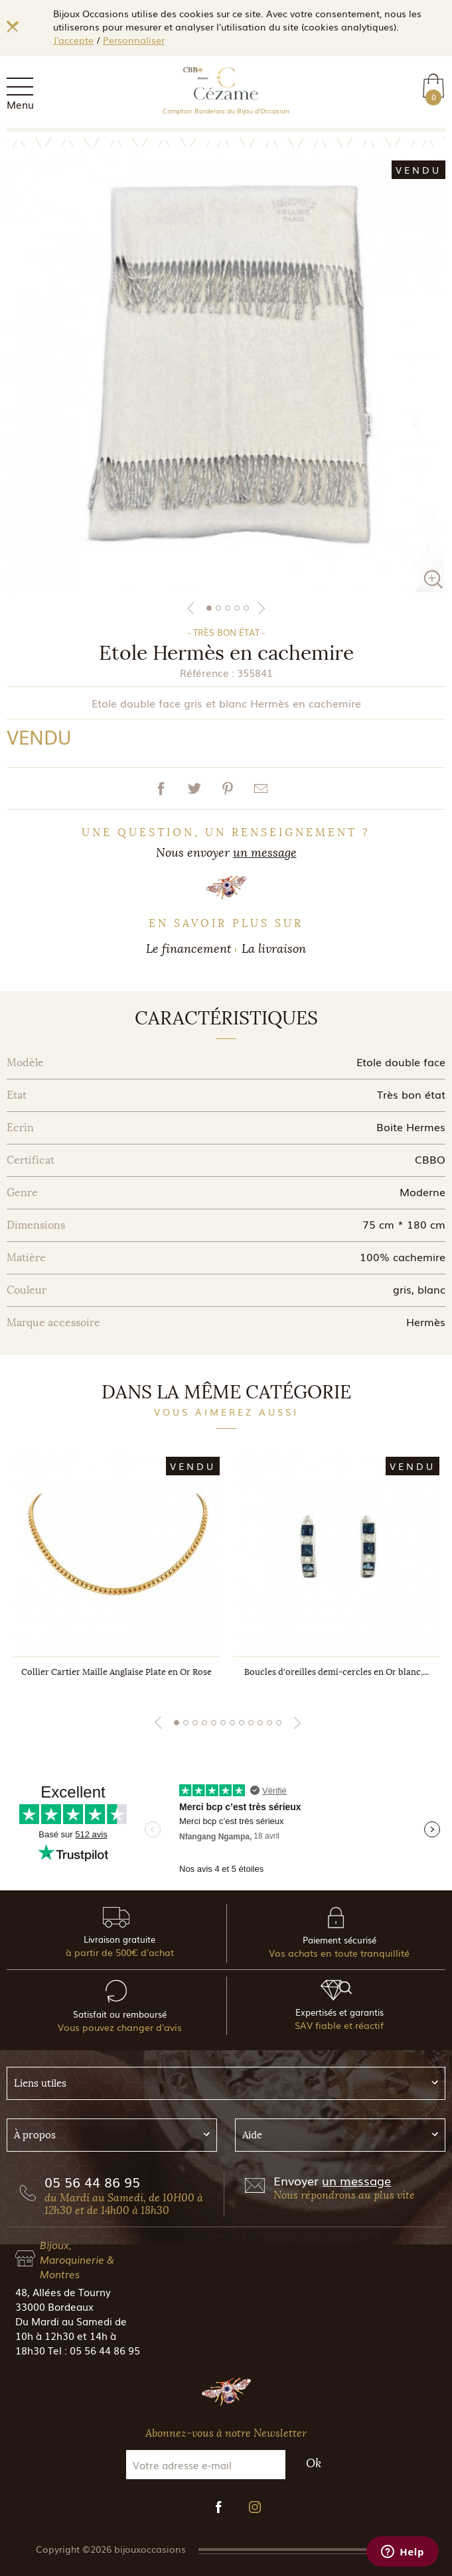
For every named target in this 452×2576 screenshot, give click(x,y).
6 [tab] (223, 1722)
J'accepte (73, 39)
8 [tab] (241, 1722)
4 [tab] (237, 608)
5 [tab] (246, 608)
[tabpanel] (226, 373)
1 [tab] (209, 608)
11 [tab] (269, 1722)
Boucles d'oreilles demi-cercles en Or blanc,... (336, 1672)
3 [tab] (227, 608)
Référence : (207, 672)
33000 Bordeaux (54, 2306)
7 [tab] (232, 1722)
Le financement (189, 949)
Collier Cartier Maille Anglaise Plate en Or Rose (116, 1672)
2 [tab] (218, 608)
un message (265, 852)
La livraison (274, 949)
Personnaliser (134, 39)
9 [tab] (251, 1722)
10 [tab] (260, 1722)
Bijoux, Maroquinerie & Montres (77, 2259)
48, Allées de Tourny (63, 2291)
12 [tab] (278, 1722)
